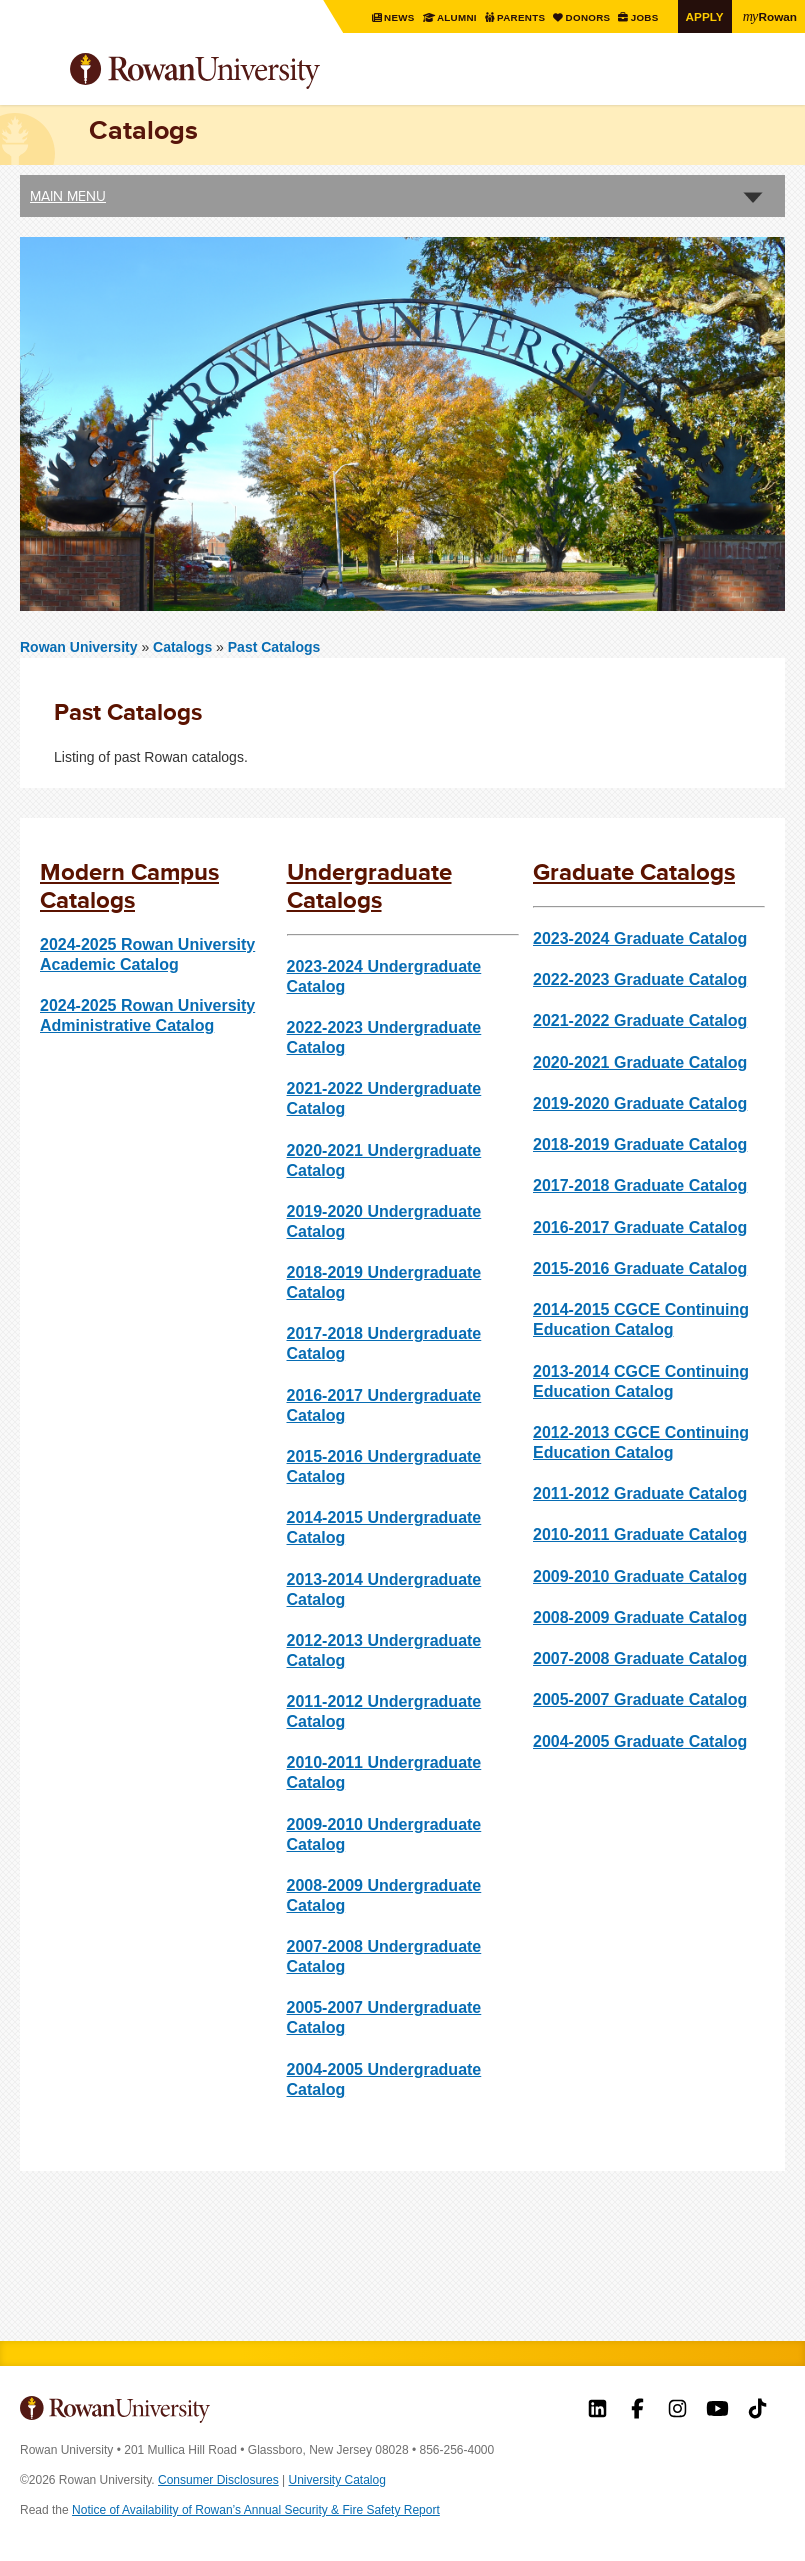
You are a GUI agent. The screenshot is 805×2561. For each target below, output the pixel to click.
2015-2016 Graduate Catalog (640, 1268)
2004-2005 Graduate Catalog (640, 1741)
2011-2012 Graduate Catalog (640, 1493)
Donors (589, 17)
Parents (522, 17)
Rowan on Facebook (637, 2411)
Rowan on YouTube (717, 2411)
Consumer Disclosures (218, 2480)
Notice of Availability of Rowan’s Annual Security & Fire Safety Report (256, 2510)
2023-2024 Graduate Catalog (640, 938)
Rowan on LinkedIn (597, 2411)
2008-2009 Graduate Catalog (640, 1617)
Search (770, 79)
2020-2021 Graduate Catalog (640, 1062)
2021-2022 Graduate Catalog (640, 1020)
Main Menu (68, 196)
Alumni (457, 17)
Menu (36, 73)
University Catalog (337, 2480)
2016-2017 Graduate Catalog (640, 1227)
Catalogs (184, 647)
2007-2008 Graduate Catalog (640, 1658)
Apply (705, 16)
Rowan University (245, 71)
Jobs (645, 17)
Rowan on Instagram (677, 2411)
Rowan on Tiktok (757, 2411)
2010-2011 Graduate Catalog (640, 1534)
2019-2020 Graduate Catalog (640, 1103)
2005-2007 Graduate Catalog (640, 1699)
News (401, 17)
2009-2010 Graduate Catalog (640, 1576)
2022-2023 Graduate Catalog (640, 979)
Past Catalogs (274, 647)
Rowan (770, 16)
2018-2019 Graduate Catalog (640, 1144)
